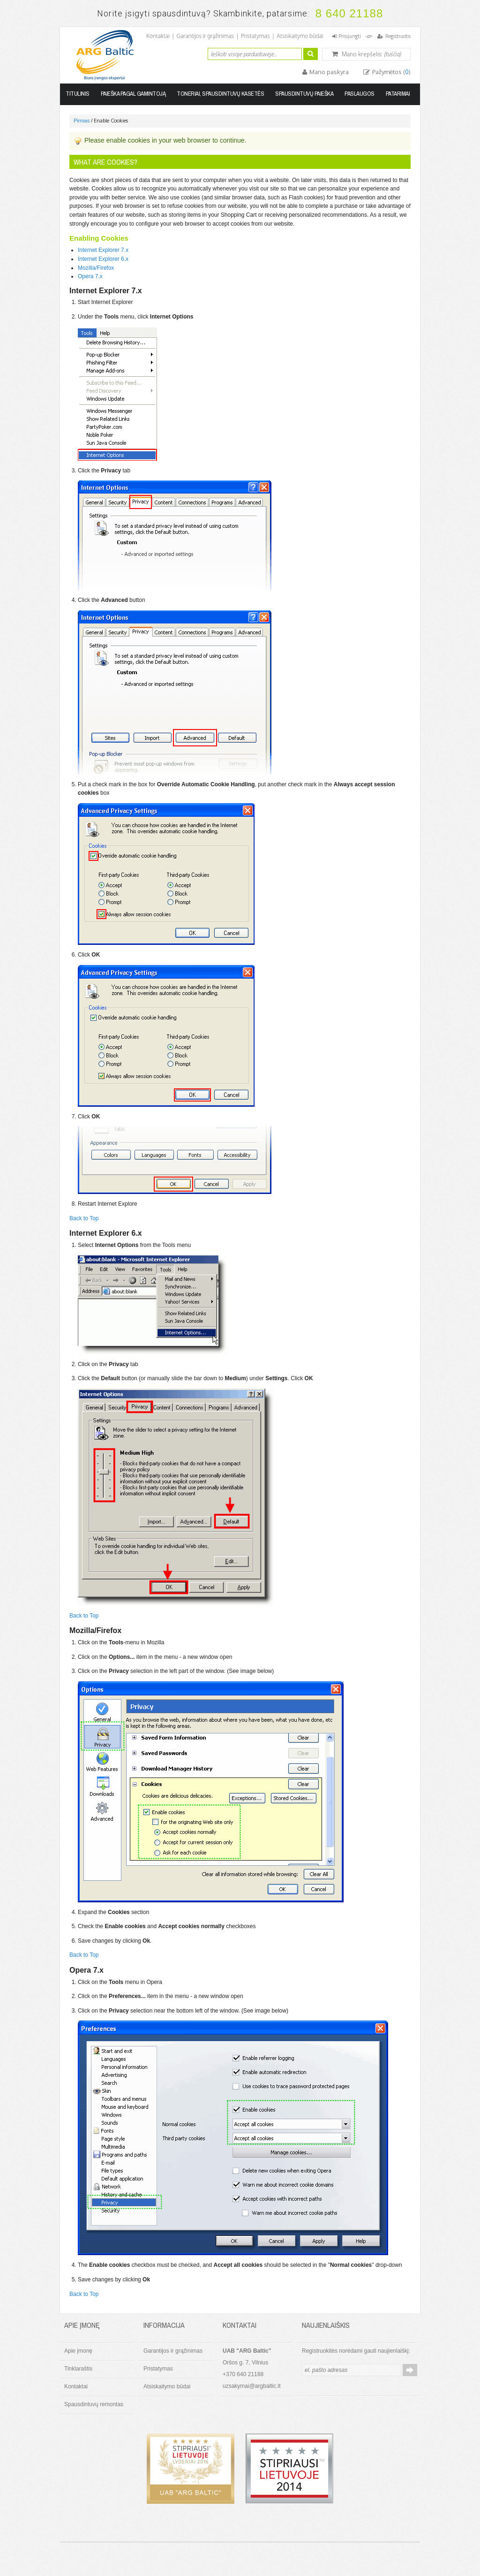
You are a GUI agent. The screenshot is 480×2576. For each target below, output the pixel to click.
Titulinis (78, 94)
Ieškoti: (202, 53)
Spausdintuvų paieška (304, 94)
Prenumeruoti (410, 2370)
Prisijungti (349, 36)
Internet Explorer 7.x (103, 250)
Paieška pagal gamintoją (133, 94)
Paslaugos (360, 94)
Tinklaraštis (78, 2368)
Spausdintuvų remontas (93, 2404)
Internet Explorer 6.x (103, 259)
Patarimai (398, 94)
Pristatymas (255, 35)
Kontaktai (158, 35)
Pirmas (82, 120)
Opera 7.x (90, 276)
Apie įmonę (78, 2351)
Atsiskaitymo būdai (300, 35)
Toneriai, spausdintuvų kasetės (220, 94)
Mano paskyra (328, 72)
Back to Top (83, 1218)
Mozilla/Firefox (96, 268)
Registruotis (398, 36)
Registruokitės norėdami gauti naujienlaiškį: (356, 2351)
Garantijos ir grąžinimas (205, 35)
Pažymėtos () (391, 72)
